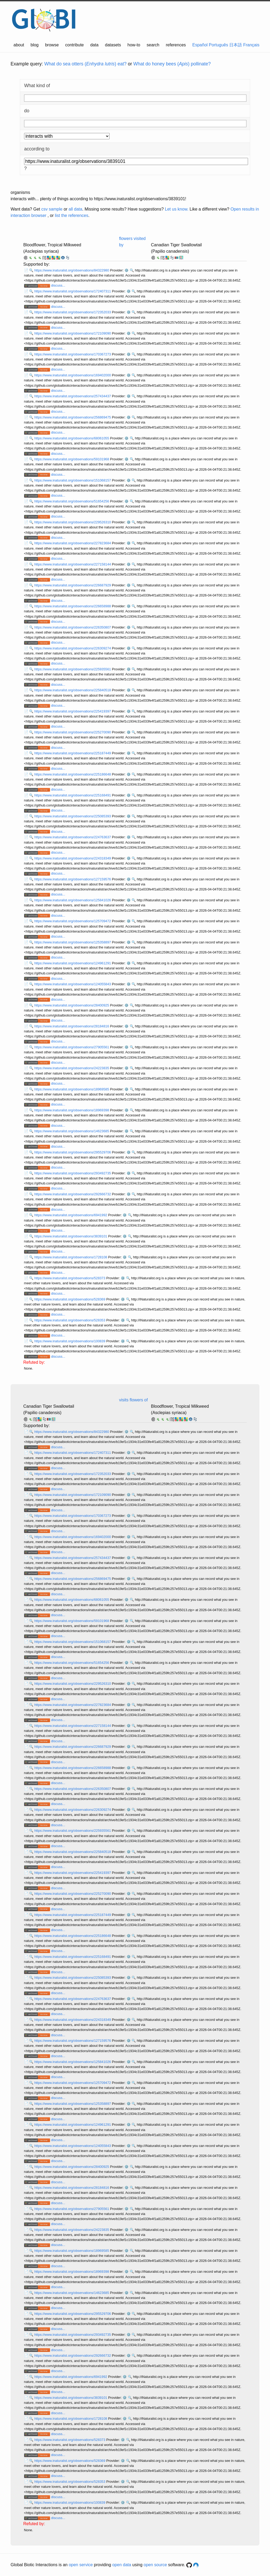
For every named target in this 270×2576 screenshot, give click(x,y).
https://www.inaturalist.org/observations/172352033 (73, 312)
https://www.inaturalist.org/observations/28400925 (72, 1005)
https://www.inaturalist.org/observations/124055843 (73, 984)
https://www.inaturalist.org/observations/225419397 (73, 711)
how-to (134, 45)
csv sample (51, 209)
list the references (71, 215)
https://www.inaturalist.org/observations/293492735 (73, 1173)
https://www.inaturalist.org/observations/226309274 (73, 648)
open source (155, 2564)
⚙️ (126, 270)
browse (52, 45)
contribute (74, 45)
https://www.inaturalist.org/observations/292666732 (73, 1194)
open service (81, 2564)
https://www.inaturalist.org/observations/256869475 (73, 417)
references (176, 45)
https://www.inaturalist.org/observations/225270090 (73, 732)
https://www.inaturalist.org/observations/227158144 (73, 564)
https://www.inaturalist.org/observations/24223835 (72, 1068)
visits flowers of (133, 1400)
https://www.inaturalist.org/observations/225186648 (73, 774)
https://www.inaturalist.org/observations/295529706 (73, 1152)
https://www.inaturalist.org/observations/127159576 (73, 879)
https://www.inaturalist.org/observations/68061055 (72, 438)
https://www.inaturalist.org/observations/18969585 (72, 1089)
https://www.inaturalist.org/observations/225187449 (73, 753)
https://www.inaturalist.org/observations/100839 (70, 1341)
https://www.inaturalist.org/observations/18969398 (72, 1110)
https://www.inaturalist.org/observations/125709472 (73, 921)
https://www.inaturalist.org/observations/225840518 (73, 690)
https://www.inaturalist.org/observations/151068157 (73, 480)
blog (35, 45)
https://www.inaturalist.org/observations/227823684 (73, 543)
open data (121, 2564)
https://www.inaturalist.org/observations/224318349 (73, 858)
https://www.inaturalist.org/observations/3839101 (71, 1236)
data (94, 45)
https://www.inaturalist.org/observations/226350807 (73, 627)
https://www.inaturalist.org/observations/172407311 (73, 291)
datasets (113, 45)
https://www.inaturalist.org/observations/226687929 (73, 585)
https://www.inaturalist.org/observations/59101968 (72, 459)
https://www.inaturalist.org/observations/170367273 (73, 354)
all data (75, 209)
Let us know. (176, 209)
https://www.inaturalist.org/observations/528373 (70, 1278)
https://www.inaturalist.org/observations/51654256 (72, 501)
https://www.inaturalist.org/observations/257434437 (73, 396)
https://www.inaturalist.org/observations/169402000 (73, 375)
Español (200, 45)
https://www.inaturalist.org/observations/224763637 (73, 837)
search (153, 45)
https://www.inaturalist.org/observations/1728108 (71, 1257)
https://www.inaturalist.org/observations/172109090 (73, 333)
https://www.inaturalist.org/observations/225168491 (73, 795)
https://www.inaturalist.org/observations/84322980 (72, 270)
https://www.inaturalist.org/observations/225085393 (73, 816)
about (19, 45)
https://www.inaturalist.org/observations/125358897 (73, 942)
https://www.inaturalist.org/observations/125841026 (73, 900)
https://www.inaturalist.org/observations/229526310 (73, 522)
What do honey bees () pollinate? (172, 63)
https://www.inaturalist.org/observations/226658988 (73, 606)
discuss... (58, 285)
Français (251, 45)
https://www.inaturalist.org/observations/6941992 (71, 1215)
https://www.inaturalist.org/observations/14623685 (72, 1131)
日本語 (235, 45)
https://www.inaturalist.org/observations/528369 (70, 1299)
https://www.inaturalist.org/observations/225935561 (73, 669)
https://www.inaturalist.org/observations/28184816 (72, 1026)
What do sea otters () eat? (85, 63)
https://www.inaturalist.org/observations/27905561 (72, 1047)
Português (218, 45)
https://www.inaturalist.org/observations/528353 (70, 1320)
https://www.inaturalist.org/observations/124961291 (73, 963)
